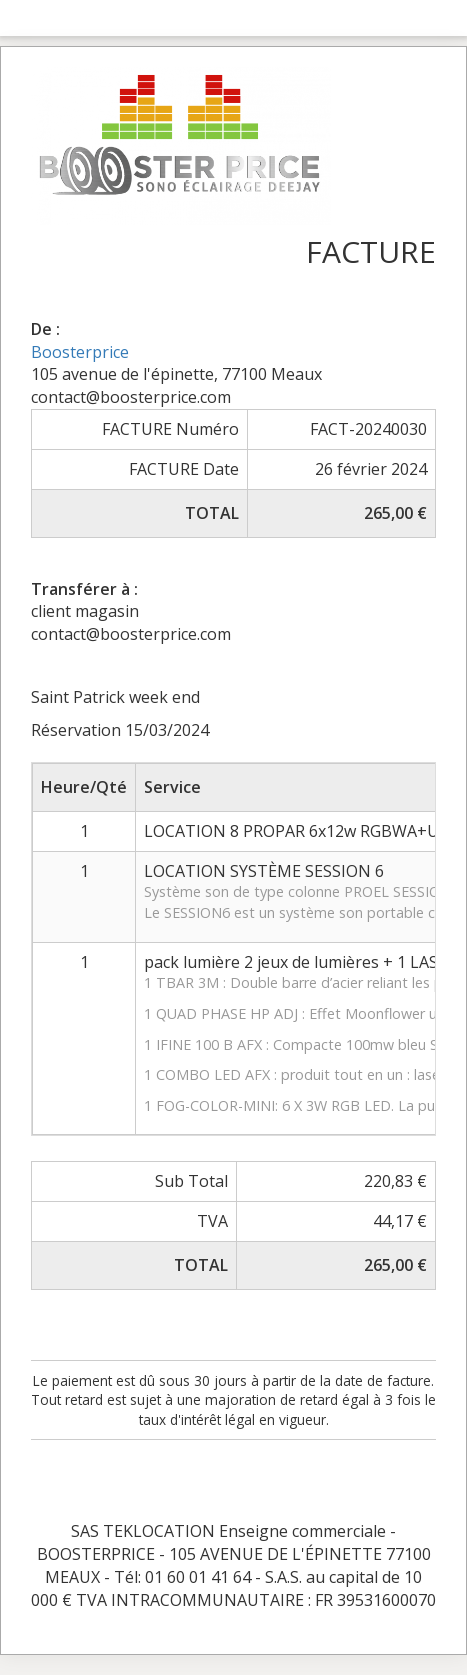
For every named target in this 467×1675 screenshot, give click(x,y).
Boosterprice (80, 352)
